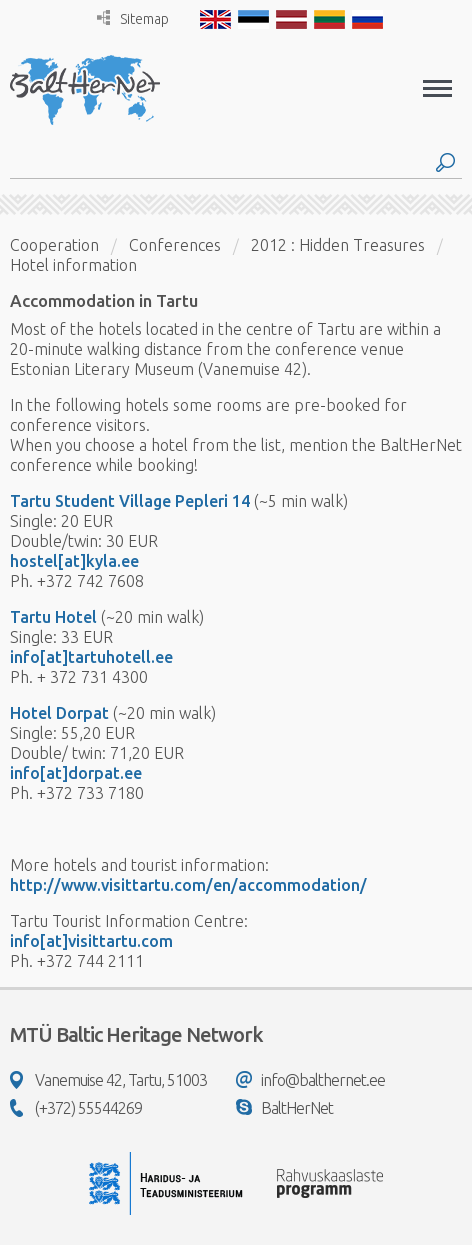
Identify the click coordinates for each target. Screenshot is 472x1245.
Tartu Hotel (53, 617)
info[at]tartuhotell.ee (91, 657)
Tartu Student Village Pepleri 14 (130, 501)
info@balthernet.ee (310, 1080)
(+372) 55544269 (76, 1108)
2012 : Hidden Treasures (338, 245)
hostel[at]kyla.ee (74, 561)
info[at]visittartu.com (91, 941)
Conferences (175, 245)
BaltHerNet (284, 1108)
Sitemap (133, 18)
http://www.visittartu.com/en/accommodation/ (188, 885)
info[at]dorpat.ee (76, 773)
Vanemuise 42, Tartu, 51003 (108, 1080)
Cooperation (54, 245)
